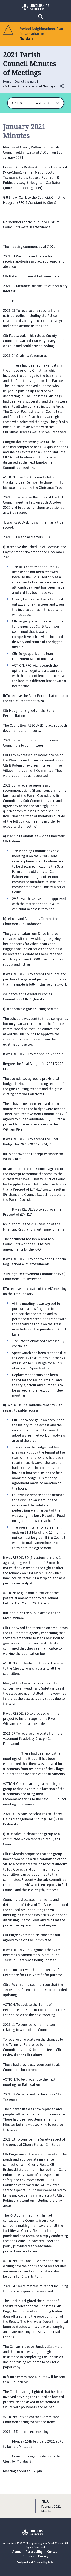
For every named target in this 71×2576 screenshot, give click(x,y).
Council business (25, 81)
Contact (53, 2551)
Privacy (43, 2556)
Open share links (62, 86)
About (16, 2551)
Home (7, 81)
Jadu (51, 2562)
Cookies (28, 2556)
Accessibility (34, 2551)
